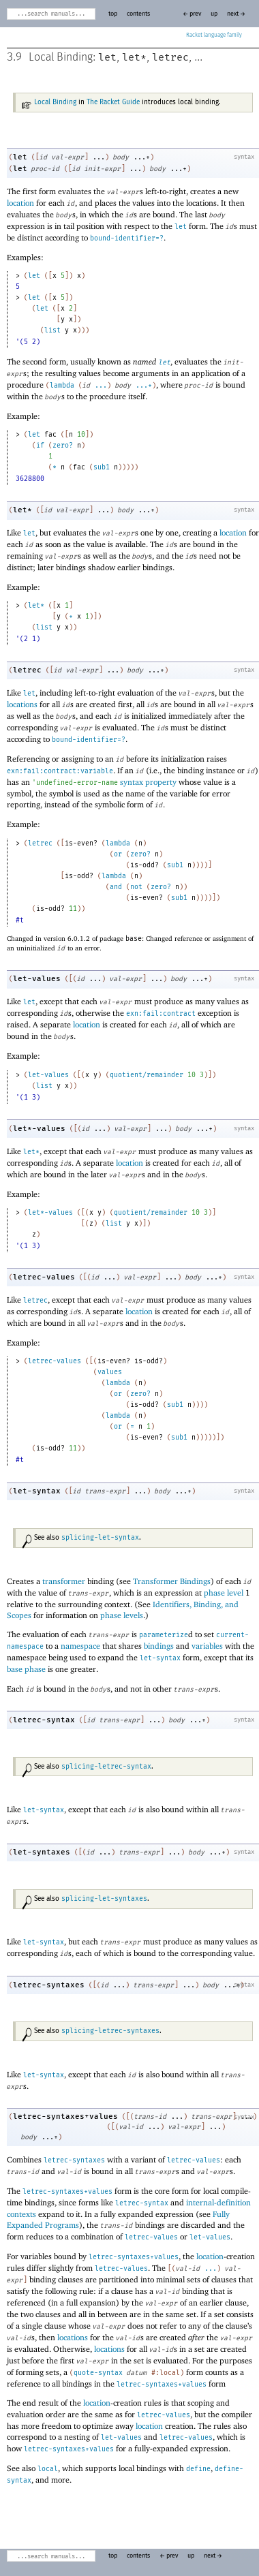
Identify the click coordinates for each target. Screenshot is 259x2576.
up (214, 14)
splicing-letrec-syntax (106, 1767)
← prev (192, 14)
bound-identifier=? (127, 238)
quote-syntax (98, 2373)
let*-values (39, 1128)
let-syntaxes (41, 1852)
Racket (214, 35)
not (136, 887)
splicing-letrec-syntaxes (110, 2031)
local (47, 2469)
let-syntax (37, 1491)
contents (138, 14)
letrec (170, 57)
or (118, 854)
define (198, 2469)
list (52, 330)
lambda (62, 386)
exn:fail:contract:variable (60, 771)
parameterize (163, 1635)
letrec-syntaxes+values (65, 2116)
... (101, 386)
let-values (37, 978)
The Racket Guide (113, 102)
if (40, 445)
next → (236, 14)
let (107, 57)
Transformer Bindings (172, 1581)
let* (134, 57)
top (112, 14)
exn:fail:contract (161, 1014)
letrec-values (44, 1277)
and (116, 887)
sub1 (101, 467)
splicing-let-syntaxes (104, 1899)
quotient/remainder (146, 1075)
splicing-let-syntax (100, 1538)
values (109, 1372)
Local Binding (55, 102)
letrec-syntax (44, 1720)
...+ (144, 386)
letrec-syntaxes (49, 1985)
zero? (62, 445)
